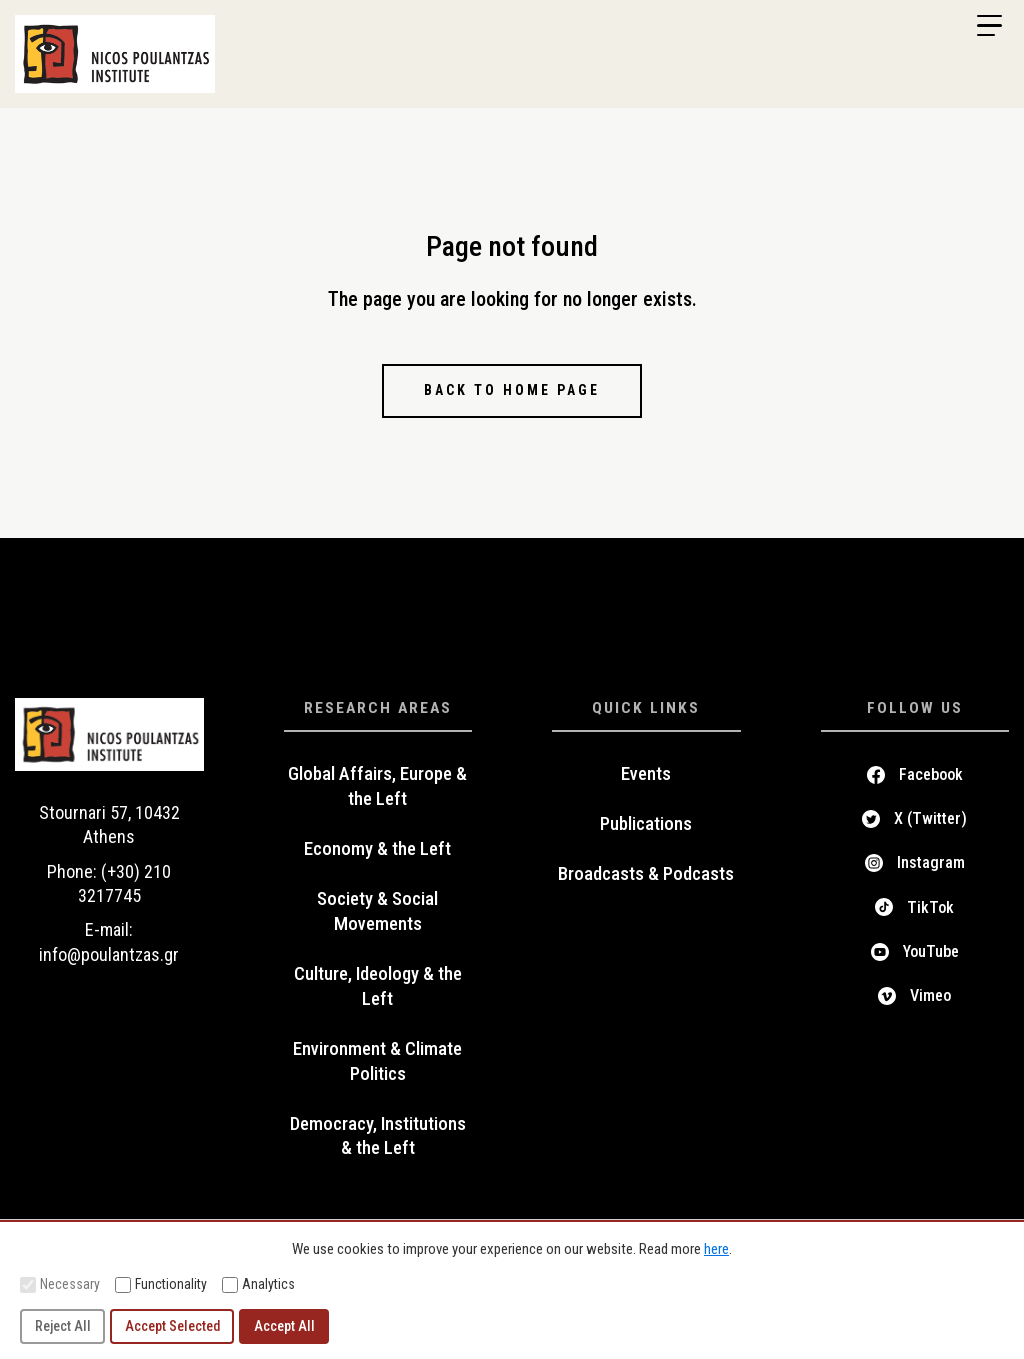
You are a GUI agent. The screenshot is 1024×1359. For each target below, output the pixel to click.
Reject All (63, 1326)
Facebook (931, 774)
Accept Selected (172, 1326)
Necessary (60, 1284)
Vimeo (930, 995)
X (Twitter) (930, 818)
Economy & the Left (377, 849)
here (716, 1249)
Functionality (161, 1284)
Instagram (931, 862)
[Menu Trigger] (989, 26)
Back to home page (512, 390)
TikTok (930, 907)
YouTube (931, 951)
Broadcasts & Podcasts (646, 874)
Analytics (258, 1284)
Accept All (284, 1326)
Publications (646, 824)
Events (646, 774)
